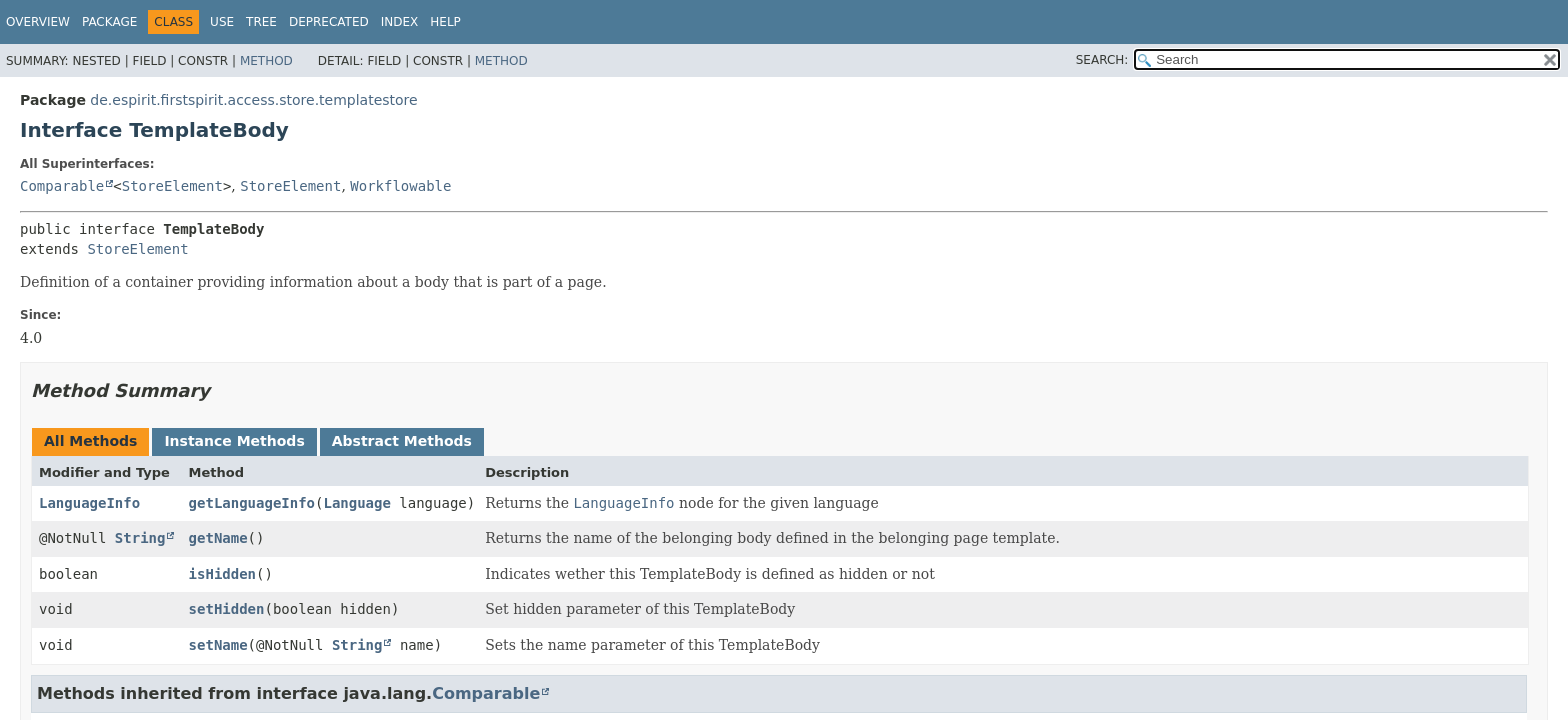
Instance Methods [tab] (234, 441)
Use (222, 22)
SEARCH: (1102, 60)
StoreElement (172, 186)
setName (218, 645)
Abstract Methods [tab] (402, 441)
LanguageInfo (89, 503)
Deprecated (329, 22)
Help (445, 22)
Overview (38, 22)
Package (109, 22)
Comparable (62, 186)
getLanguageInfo (252, 503)
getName (218, 538)
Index (400, 22)
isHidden (222, 574)
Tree (261, 22)
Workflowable (400, 186)
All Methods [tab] (90, 441)
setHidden (227, 609)
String (140, 538)
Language (356, 503)
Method (266, 61)
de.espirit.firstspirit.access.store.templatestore (253, 100)
